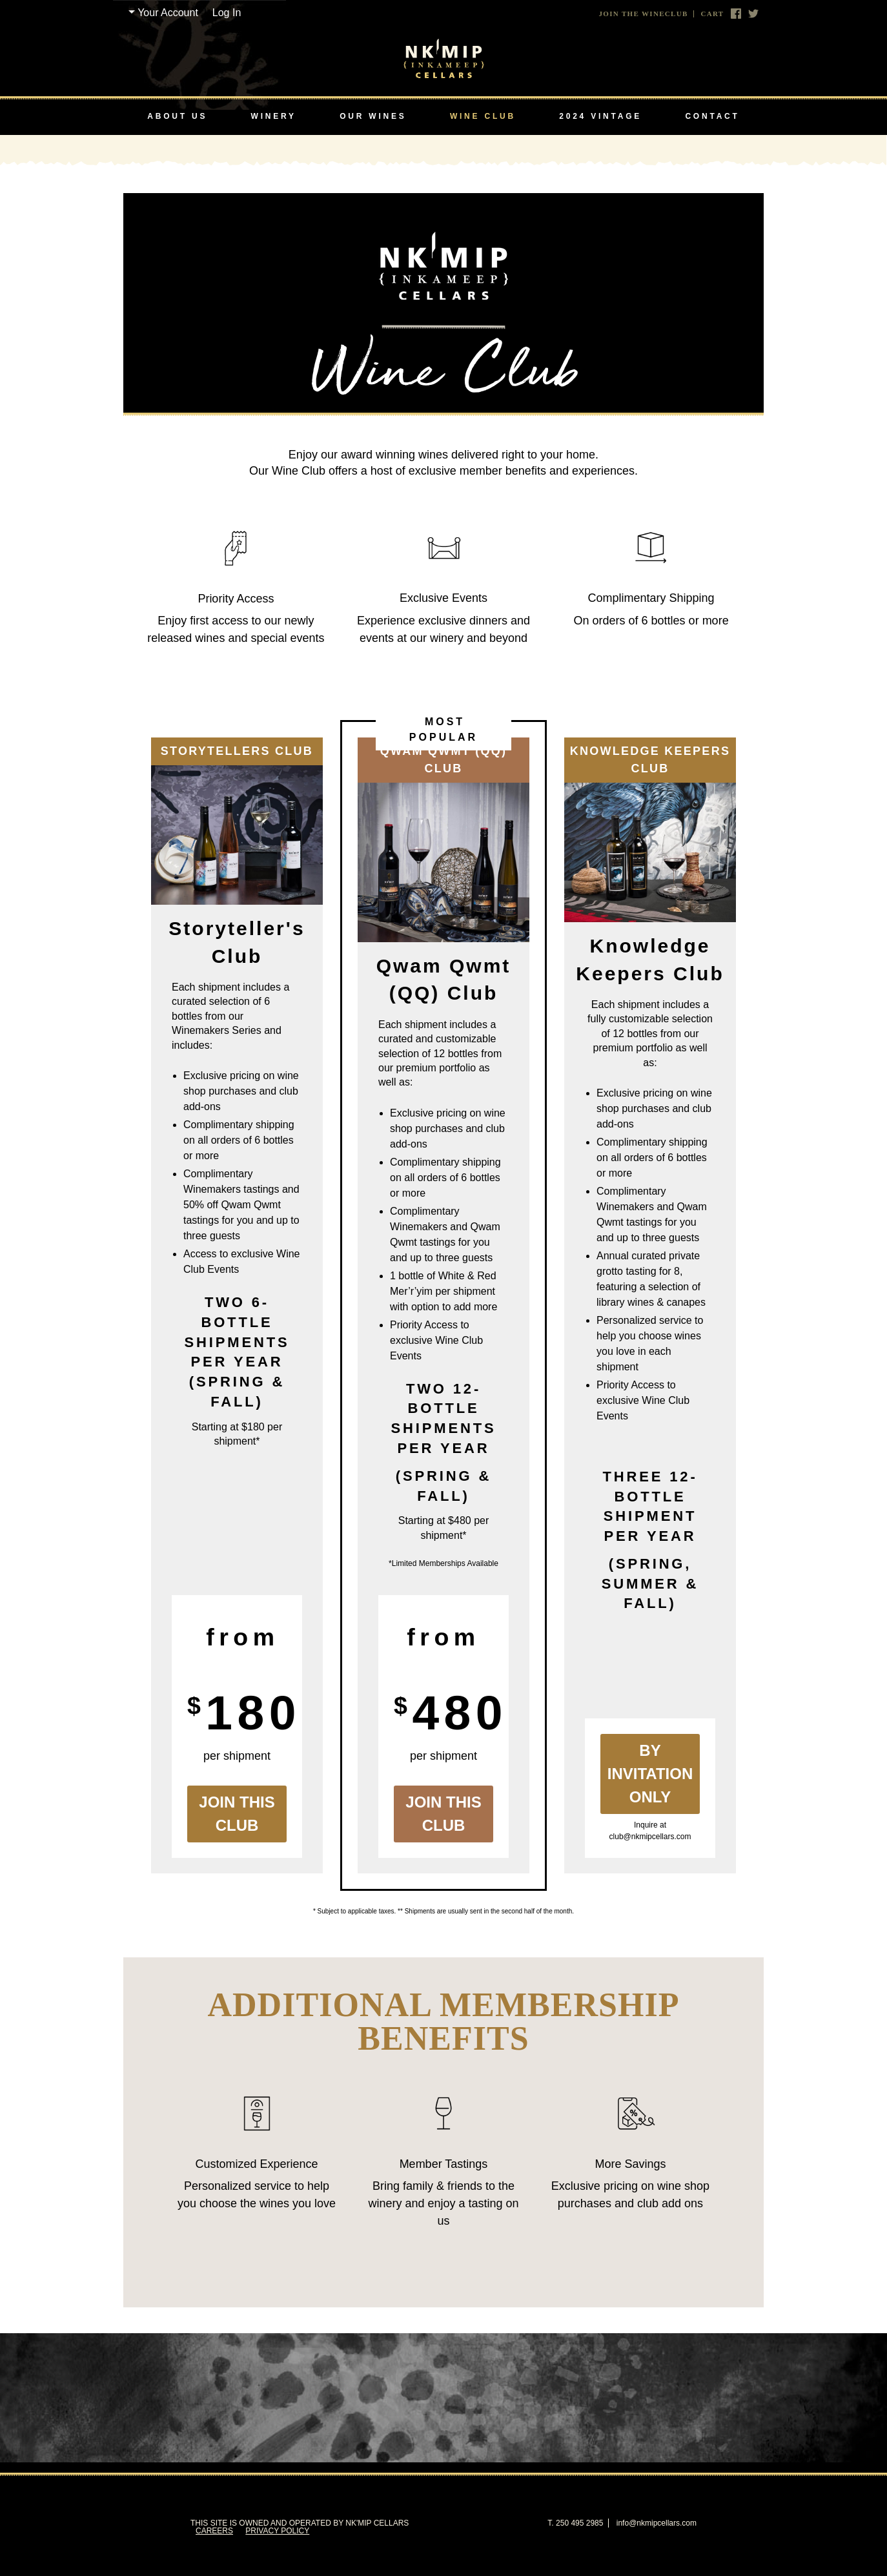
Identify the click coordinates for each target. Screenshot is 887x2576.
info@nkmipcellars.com (657, 2523)
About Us (177, 116)
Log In (226, 12)
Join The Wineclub (643, 13)
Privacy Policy (277, 2531)
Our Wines (373, 116)
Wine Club (483, 116)
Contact (712, 116)
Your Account (168, 12)
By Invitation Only (650, 1774)
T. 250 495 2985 (575, 2523)
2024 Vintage (600, 116)
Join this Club (236, 1813)
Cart (712, 13)
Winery (273, 116)
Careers (214, 2531)
